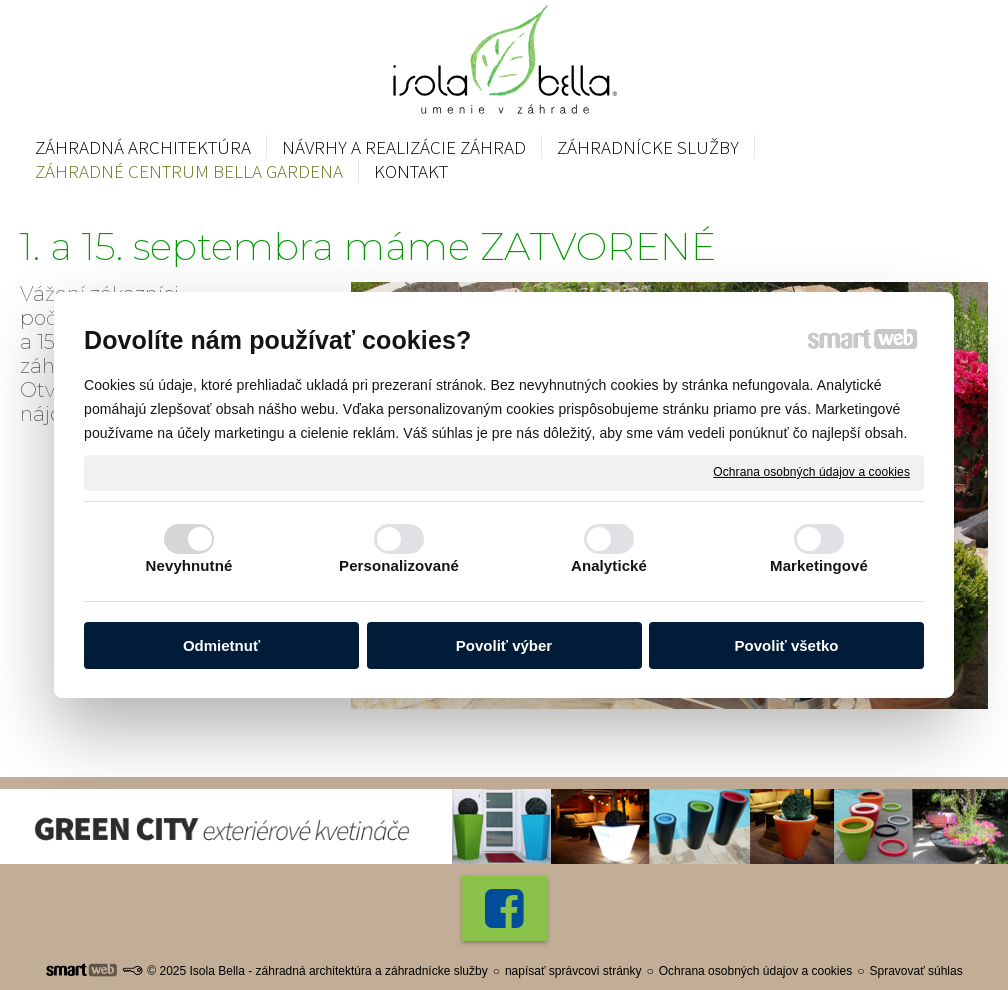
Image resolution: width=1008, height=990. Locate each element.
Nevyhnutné (189, 565)
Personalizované (399, 565)
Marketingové (819, 565)
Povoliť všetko (787, 645)
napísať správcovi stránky (573, 971)
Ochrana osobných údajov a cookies (811, 472)
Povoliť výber (504, 645)
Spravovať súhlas (915, 971)
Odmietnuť (221, 645)
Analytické (609, 565)
